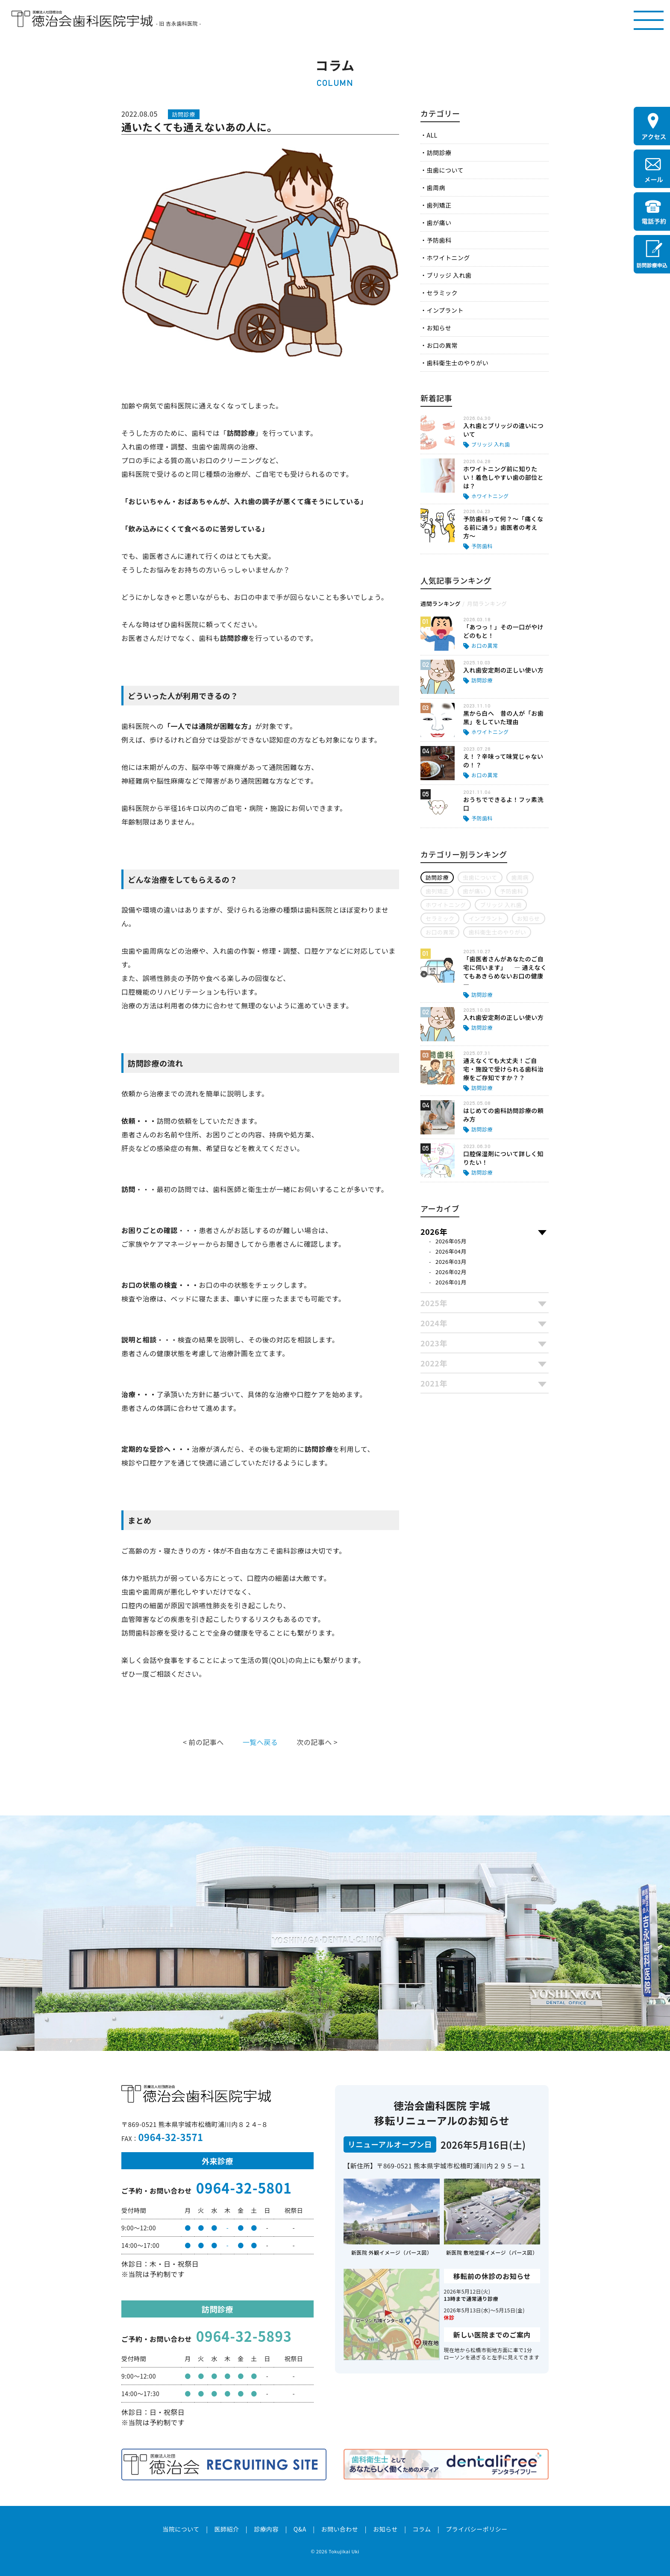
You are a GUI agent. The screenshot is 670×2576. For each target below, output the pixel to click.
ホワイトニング (448, 257)
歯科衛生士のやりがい (457, 362)
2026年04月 (451, 1251)
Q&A (300, 2529)
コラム (421, 2529)
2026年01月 (451, 1282)
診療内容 (266, 2529)
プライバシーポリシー (477, 2529)
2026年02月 (451, 1272)
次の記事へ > (317, 1742)
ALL (431, 135)
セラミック (441, 292)
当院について (180, 2529)
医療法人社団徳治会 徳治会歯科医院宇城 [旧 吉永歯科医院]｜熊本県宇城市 (82, 19)
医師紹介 (226, 2529)
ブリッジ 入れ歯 (448, 275)
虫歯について (444, 170)
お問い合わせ (339, 2529)
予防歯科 (438, 240)
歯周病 (435, 187)
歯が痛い (438, 222)
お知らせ (438, 327)
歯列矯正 (438, 205)
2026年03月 (451, 1261)
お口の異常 (441, 345)
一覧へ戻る (260, 1742)
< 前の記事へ (203, 1742)
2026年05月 (451, 1241)
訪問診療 (438, 152)
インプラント (444, 310)
